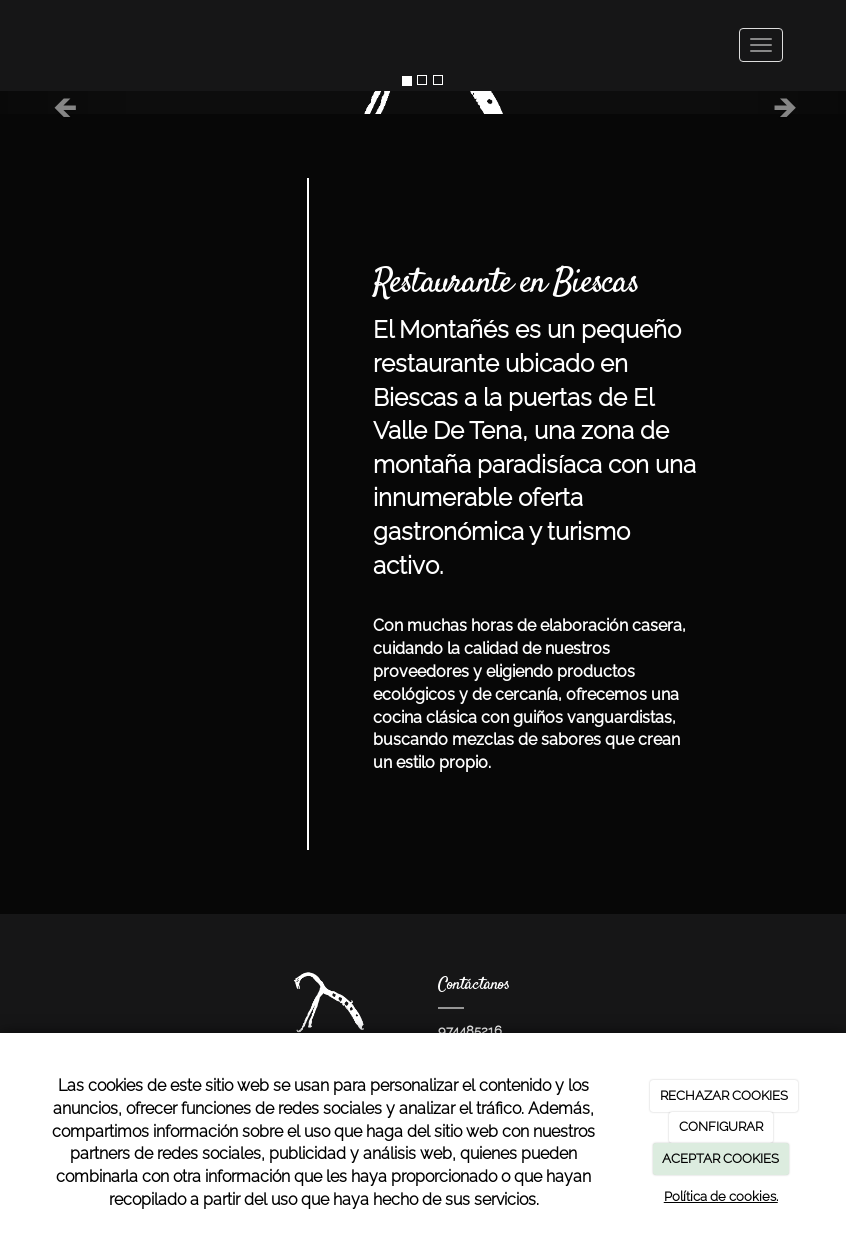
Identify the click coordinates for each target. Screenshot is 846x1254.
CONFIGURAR (721, 1126)
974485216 (470, 1030)
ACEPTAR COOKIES (720, 1158)
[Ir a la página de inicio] (43, 45)
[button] (63, 102)
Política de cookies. (721, 1196)
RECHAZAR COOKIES (724, 1095)
